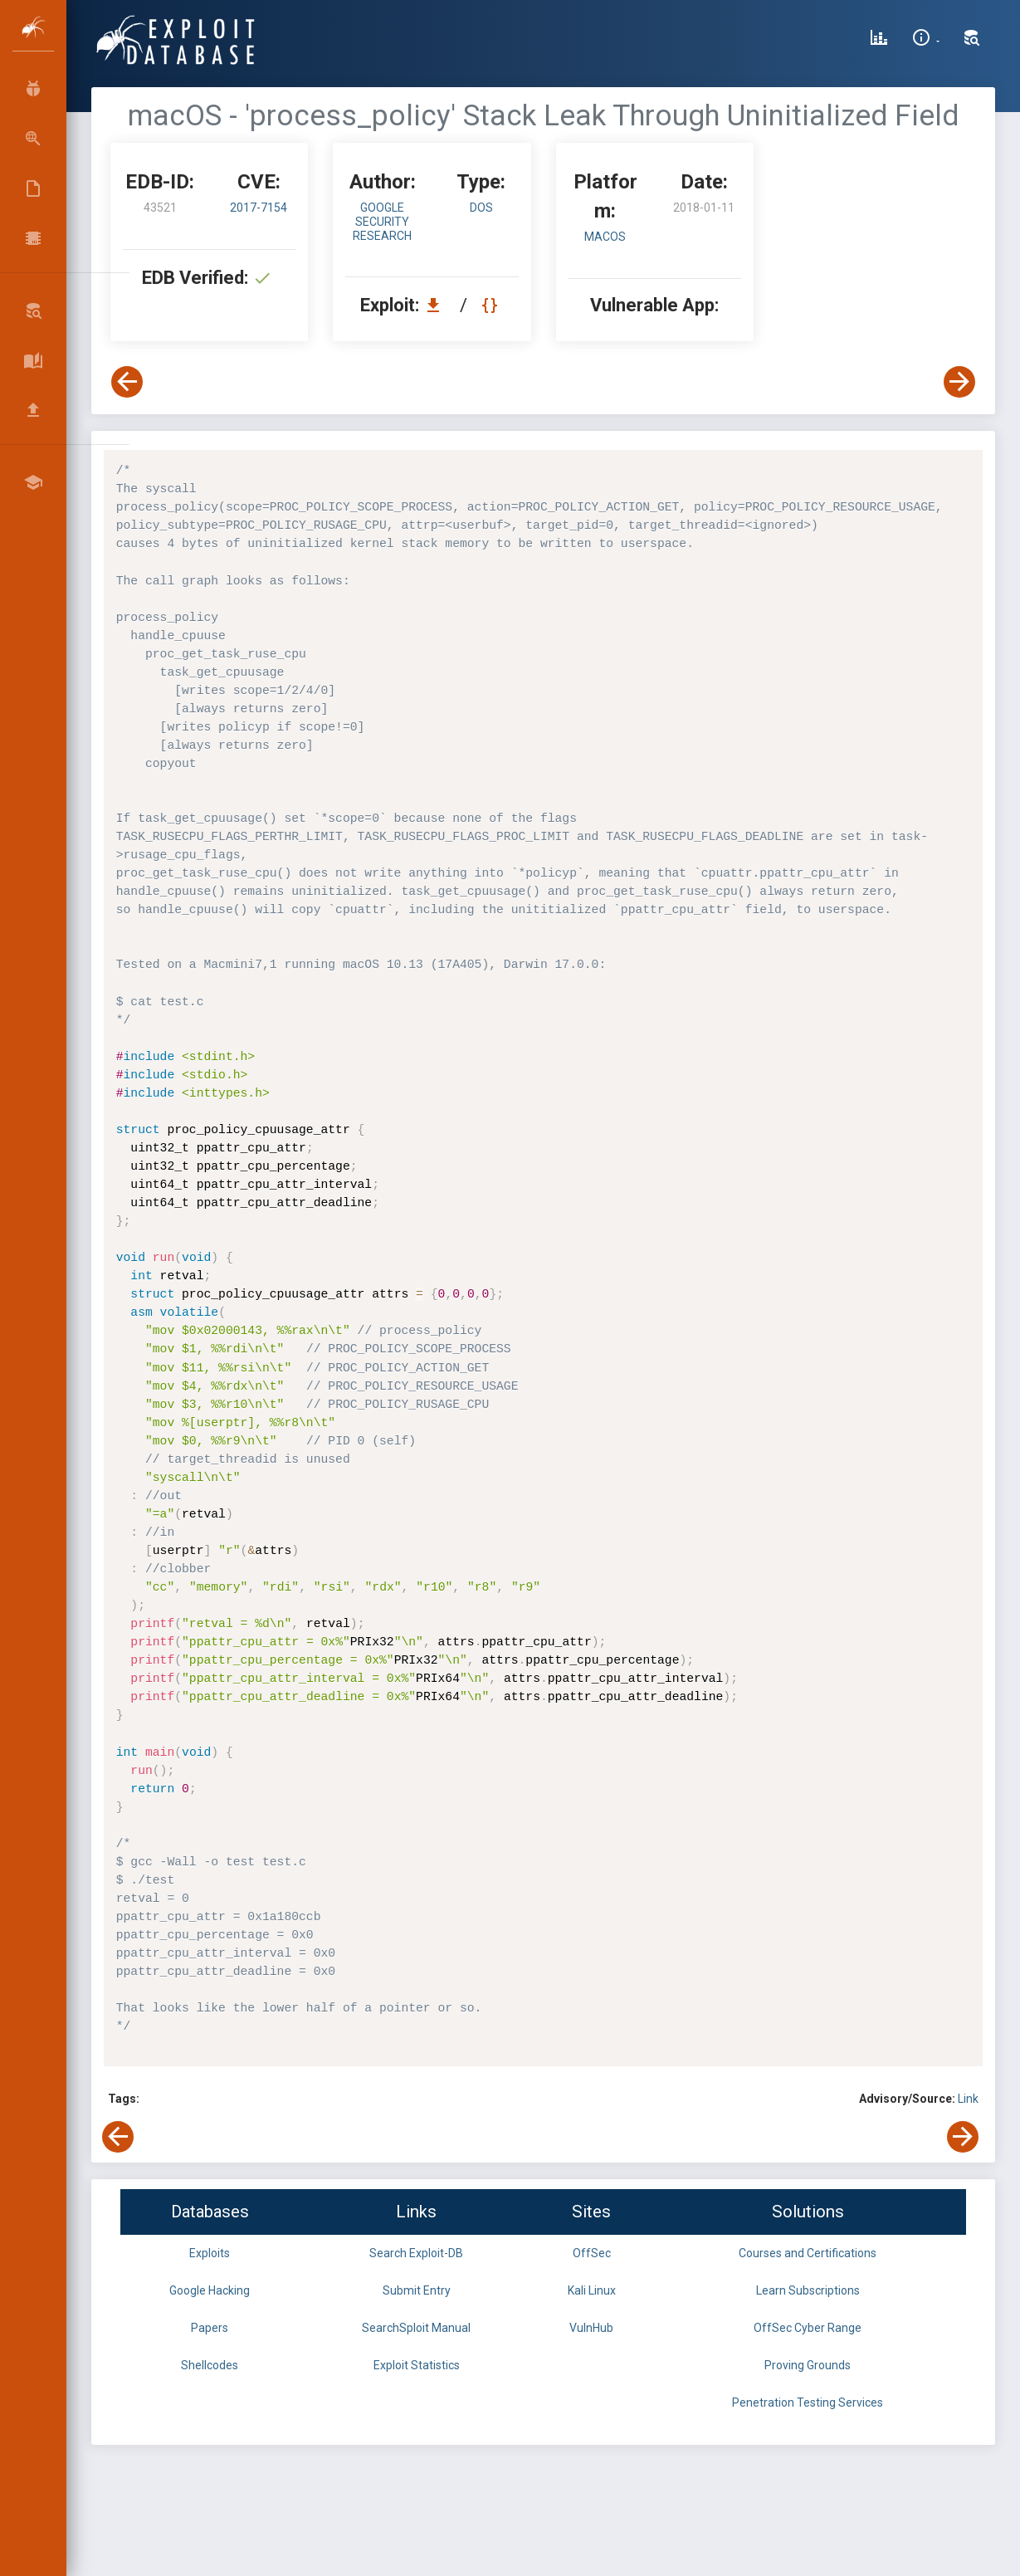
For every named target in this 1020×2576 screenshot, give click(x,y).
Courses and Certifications (807, 2253)
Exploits (209, 2253)
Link (968, 2098)
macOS (605, 236)
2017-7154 (258, 207)
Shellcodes (209, 2365)
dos (481, 207)
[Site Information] (925, 40)
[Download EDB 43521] (437, 305)
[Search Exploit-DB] (972, 40)
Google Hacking (209, 2290)
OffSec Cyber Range (807, 2327)
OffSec (592, 2253)
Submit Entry (417, 2290)
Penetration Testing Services (807, 2402)
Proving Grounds (807, 2365)
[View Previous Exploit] (127, 382)
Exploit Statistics (416, 2365)
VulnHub (591, 2327)
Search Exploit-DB (416, 2253)
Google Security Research (382, 221)
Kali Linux (592, 2290)
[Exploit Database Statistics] (879, 40)
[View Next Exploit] (959, 382)
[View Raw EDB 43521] (492, 305)
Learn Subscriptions (808, 2290)
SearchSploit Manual (416, 2327)
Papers (209, 2327)
